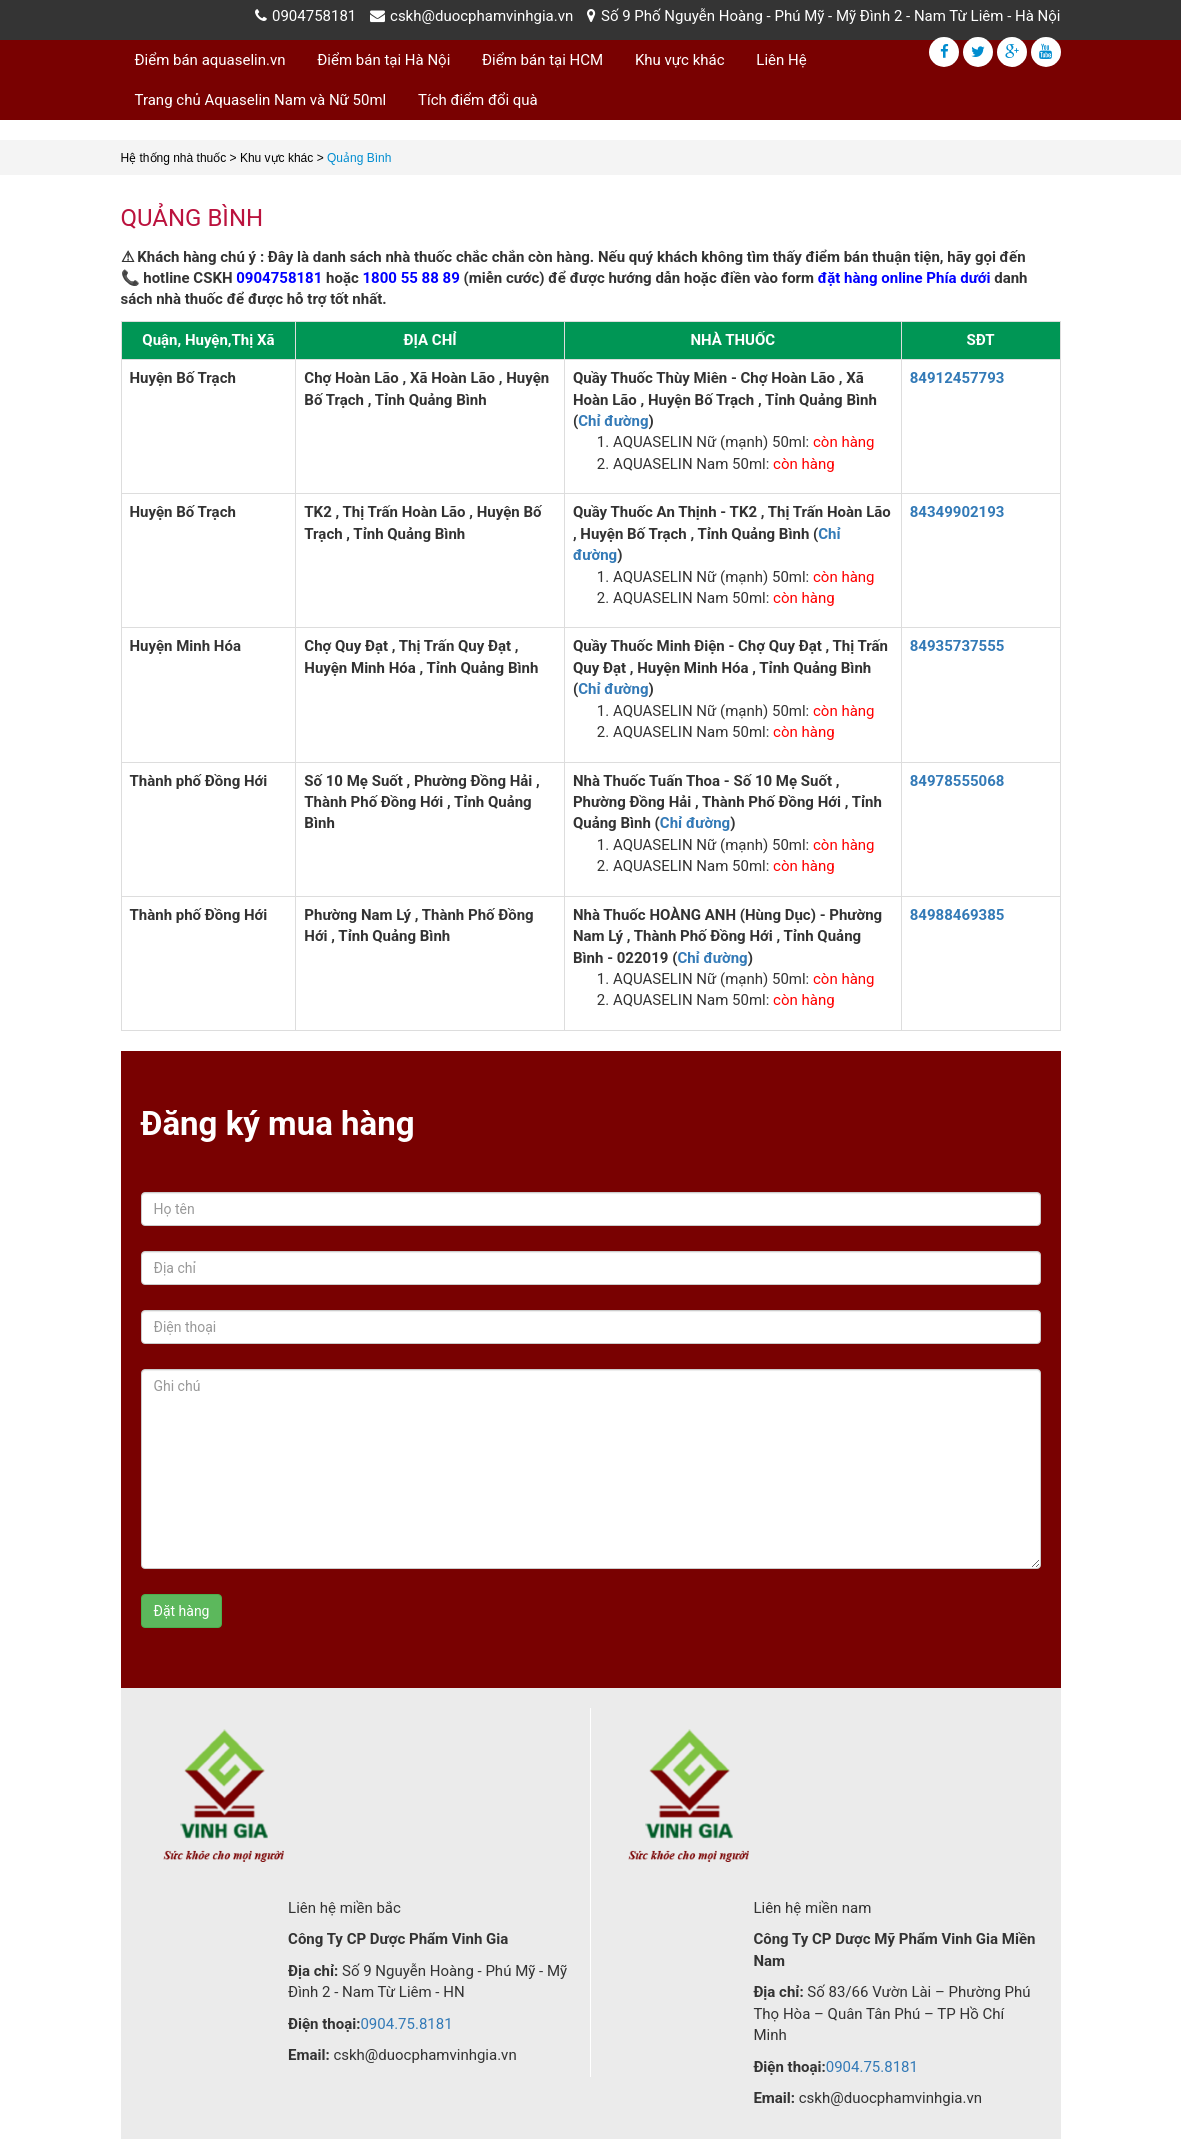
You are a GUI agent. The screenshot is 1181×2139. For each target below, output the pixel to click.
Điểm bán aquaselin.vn (210, 60)
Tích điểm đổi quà (478, 100)
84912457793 (957, 378)
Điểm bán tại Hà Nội (383, 60)
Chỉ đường (613, 421)
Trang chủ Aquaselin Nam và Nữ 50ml (261, 100)
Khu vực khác (680, 60)
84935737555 (957, 646)
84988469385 (957, 915)
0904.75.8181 (406, 2024)
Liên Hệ (781, 60)
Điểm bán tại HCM (542, 60)
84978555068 (957, 781)
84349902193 (957, 512)
